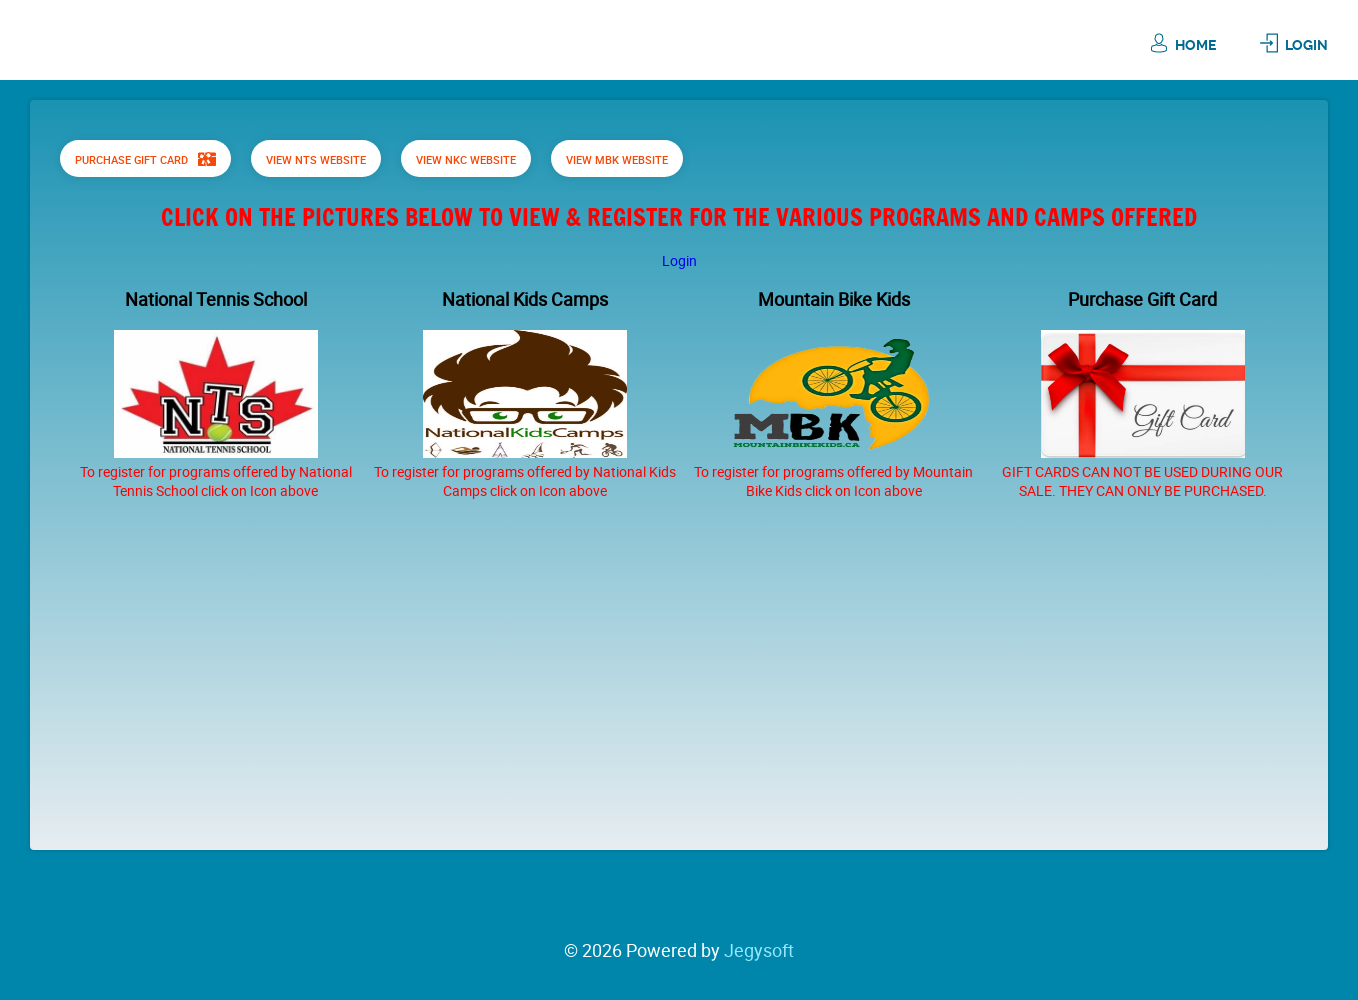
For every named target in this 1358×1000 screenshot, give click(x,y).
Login (1306, 45)
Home (1195, 45)
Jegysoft (759, 950)
